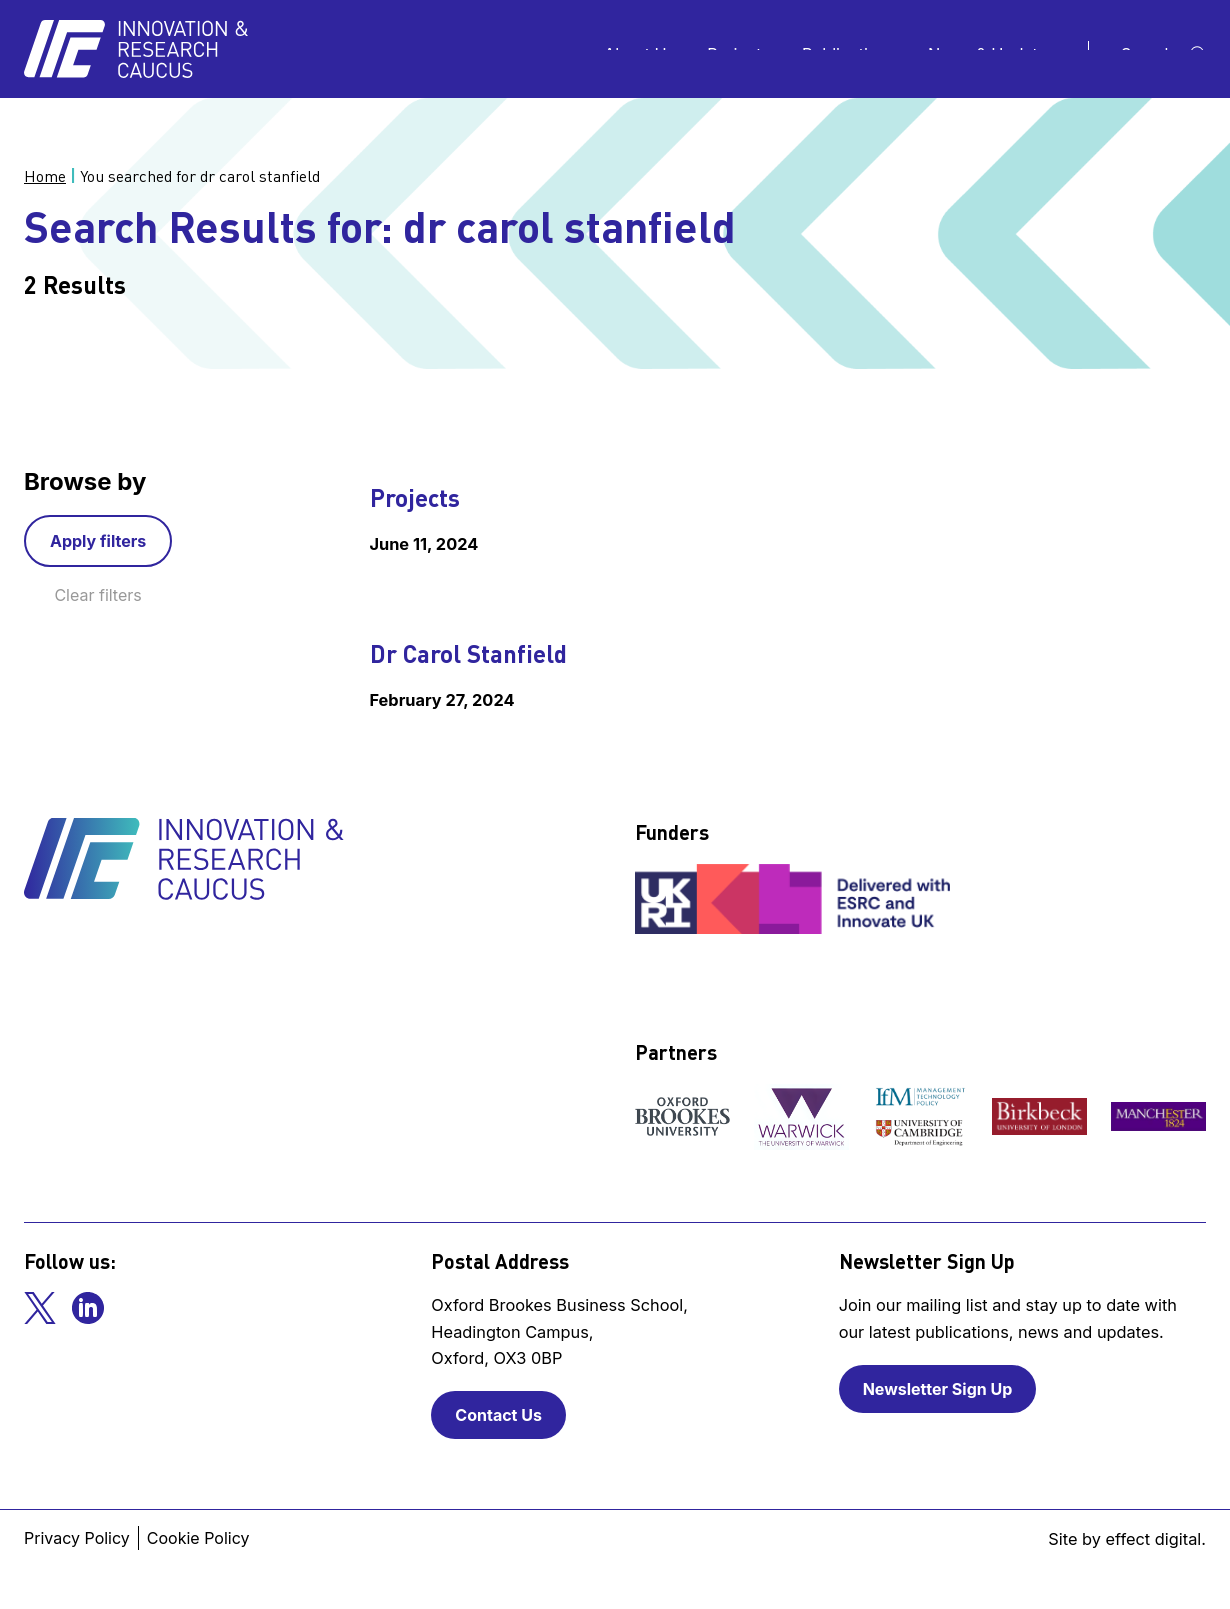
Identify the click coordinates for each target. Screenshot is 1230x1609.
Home (45, 176)
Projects (738, 49)
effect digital (1154, 1539)
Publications (849, 49)
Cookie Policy (198, 1538)
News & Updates (992, 49)
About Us (639, 49)
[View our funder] (795, 899)
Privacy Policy (77, 1538)
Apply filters (98, 541)
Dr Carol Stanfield (468, 653)
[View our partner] (682, 1116)
